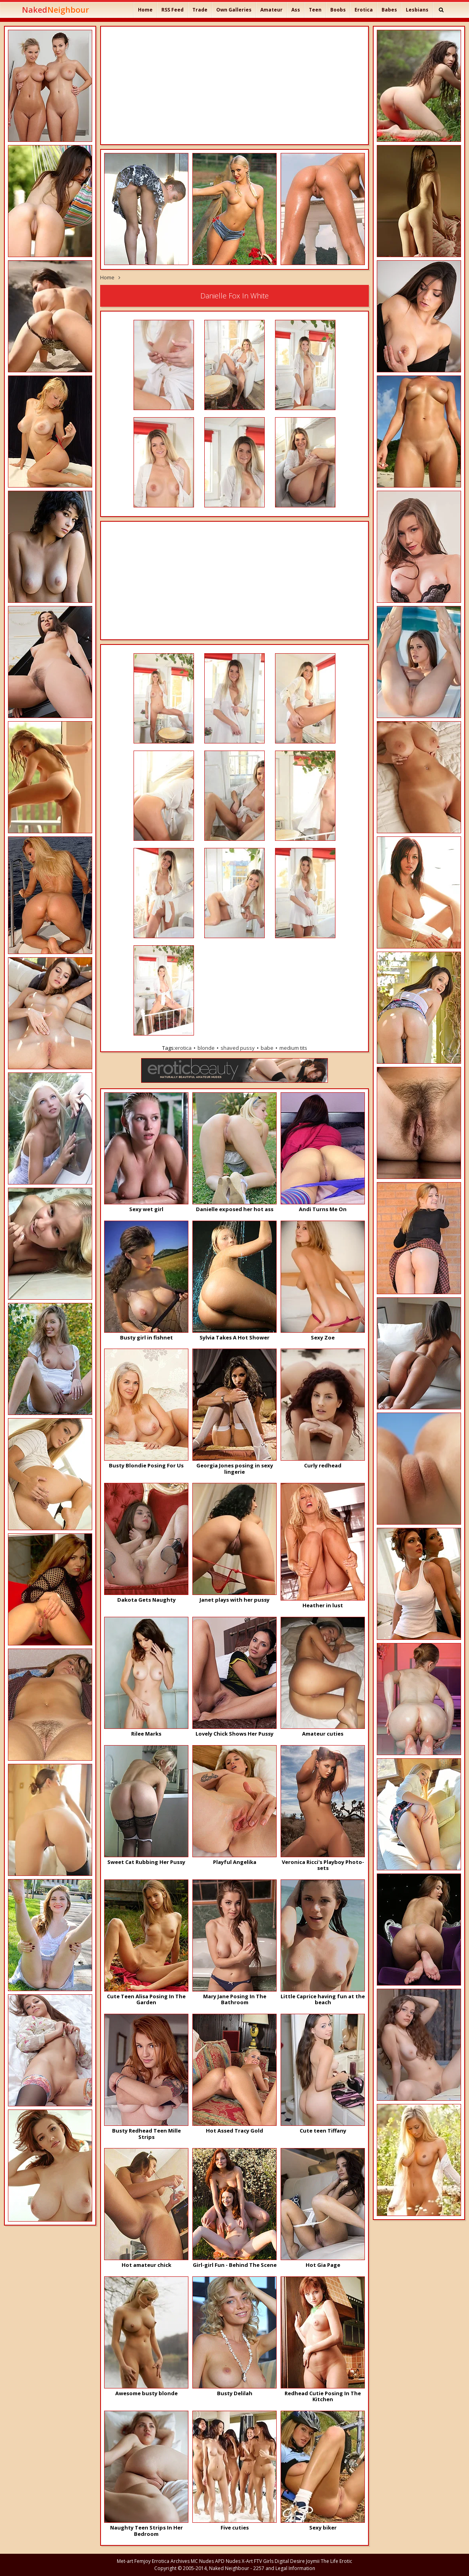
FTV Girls (263, 2561)
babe (267, 1047)
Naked (55, 9)
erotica (183, 1047)
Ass (295, 9)
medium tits (293, 1047)
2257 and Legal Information (284, 2568)
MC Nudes (202, 2561)
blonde (206, 1047)
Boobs (338, 9)
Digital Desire (290, 2561)
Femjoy (142, 2561)
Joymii (313, 2561)
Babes (389, 9)
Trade (199, 9)
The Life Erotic (336, 2561)
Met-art (125, 2561)
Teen (315, 9)
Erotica (364, 9)
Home (145, 9)
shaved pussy (238, 1047)
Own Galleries (234, 9)
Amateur (271, 9)
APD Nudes (227, 2561)
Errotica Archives (171, 2561)
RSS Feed (172, 9)
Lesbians (417, 9)
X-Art (247, 2561)
